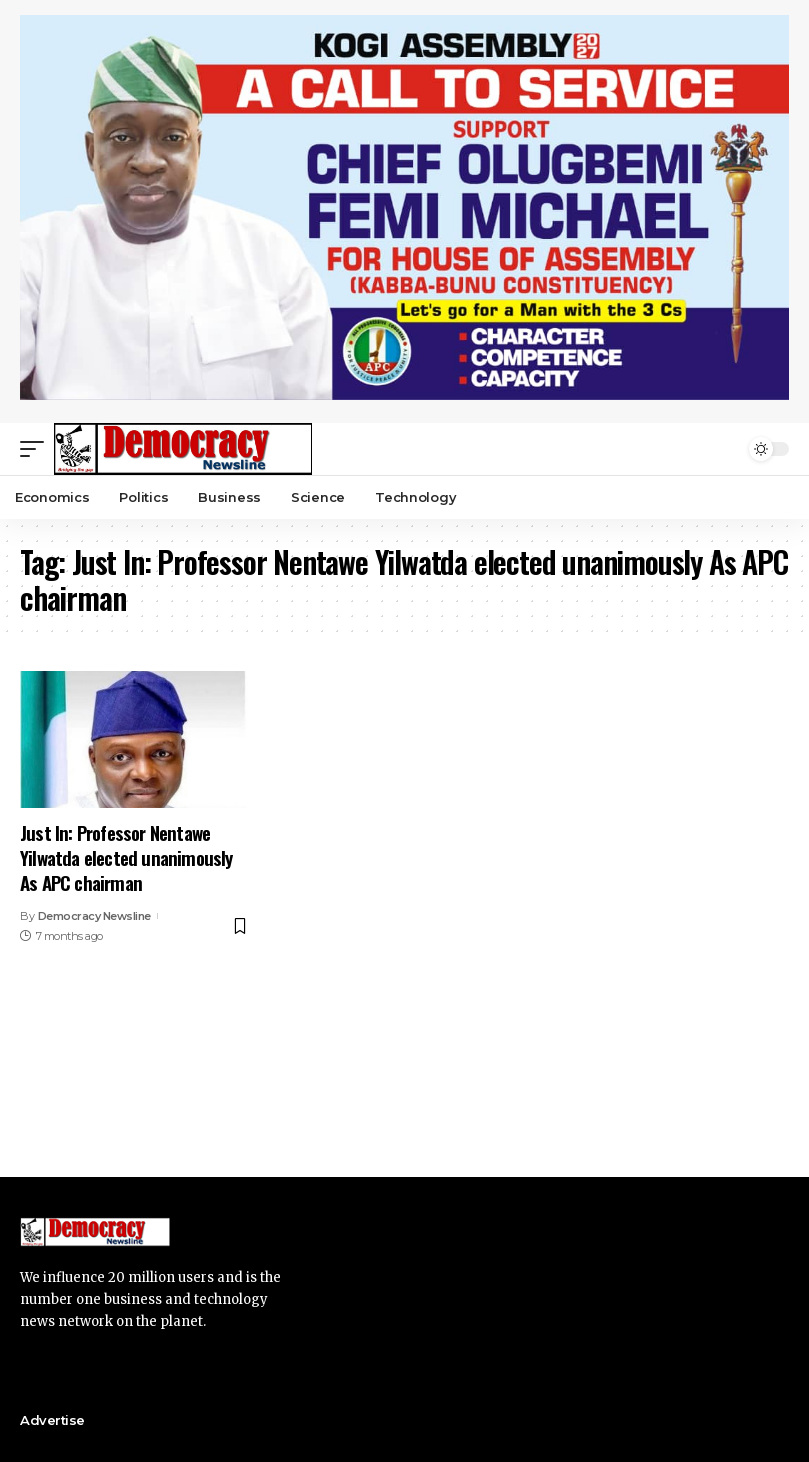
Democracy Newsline (94, 916)
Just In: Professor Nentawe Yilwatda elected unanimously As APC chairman (126, 856)
